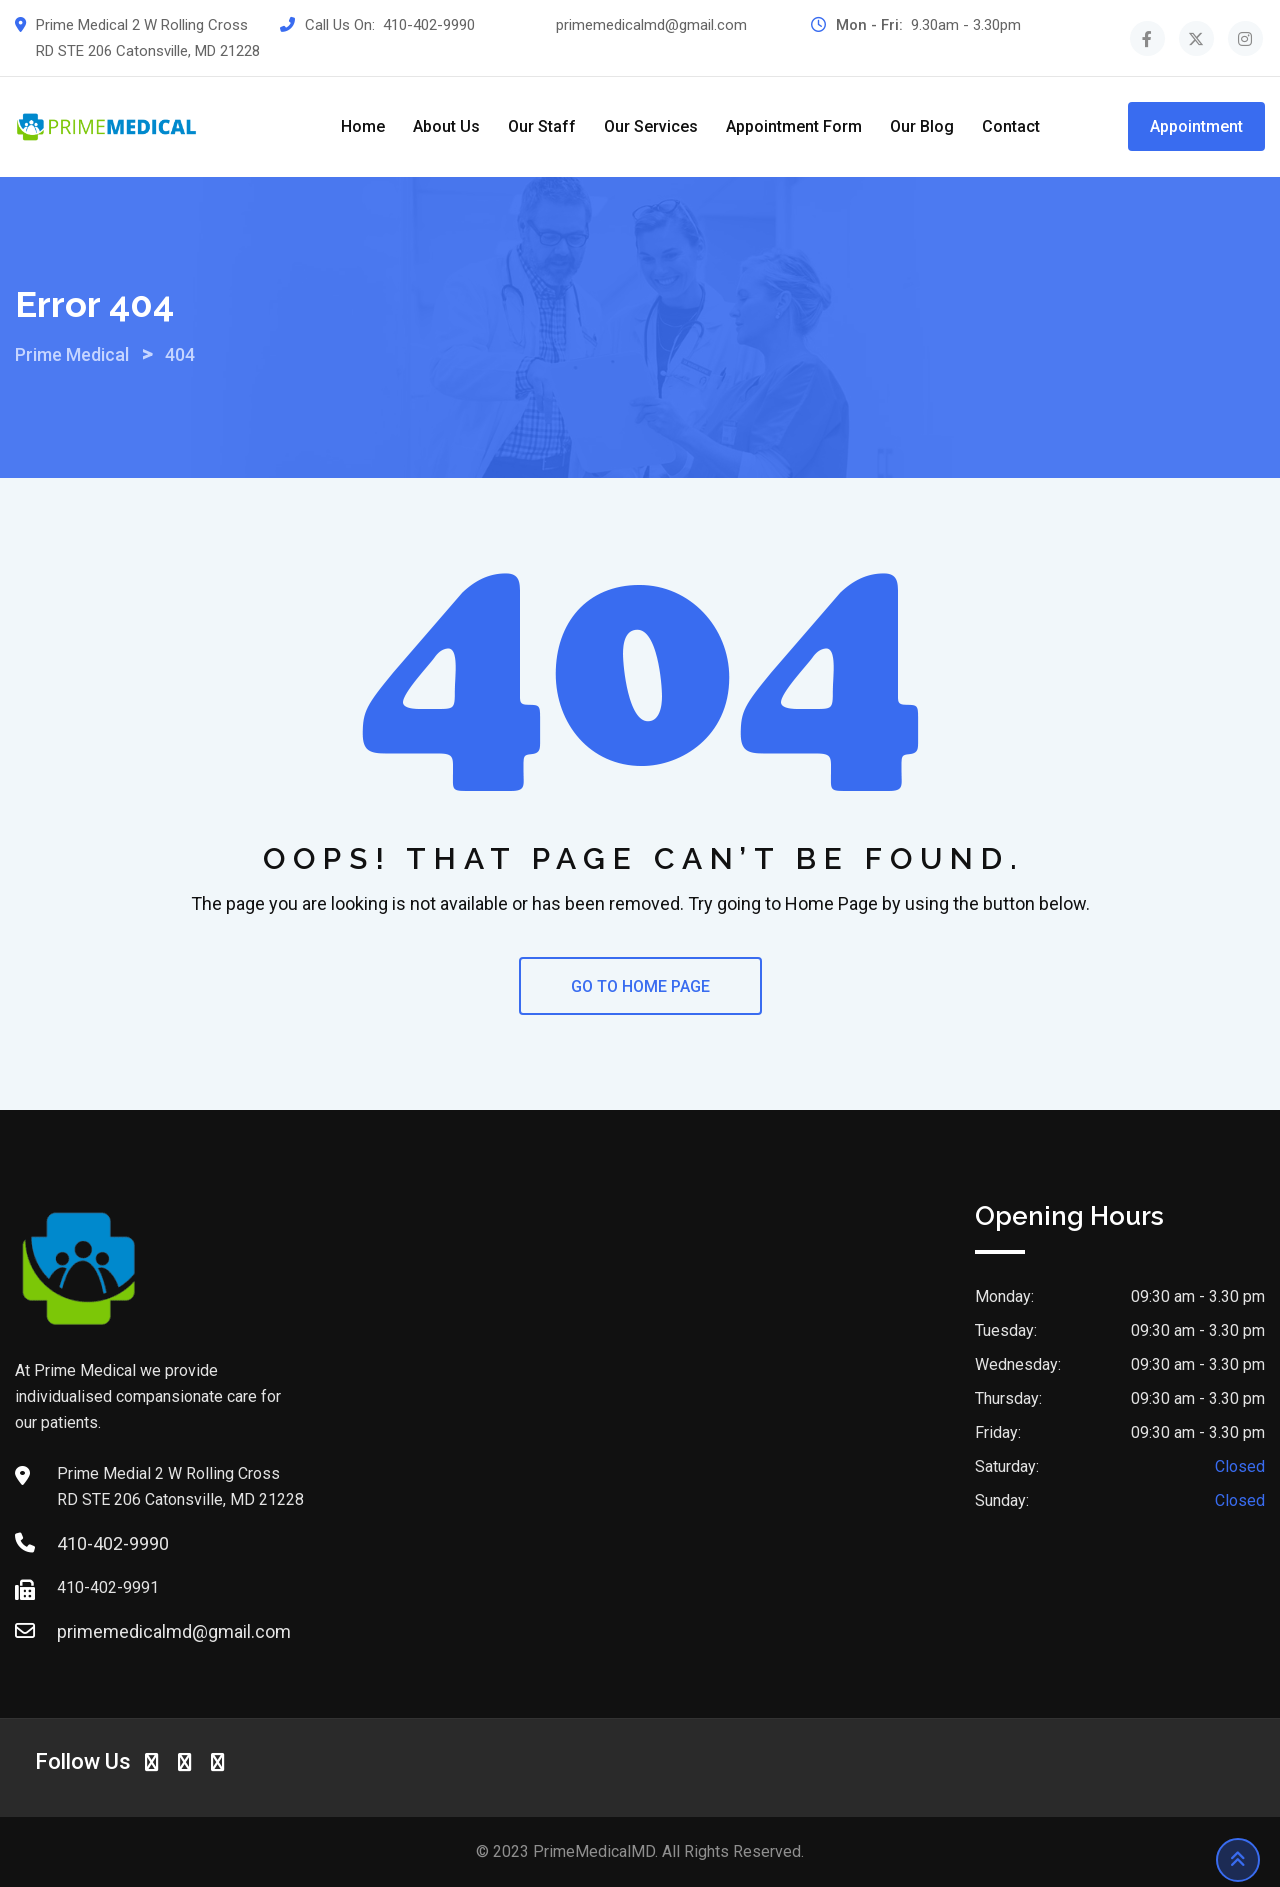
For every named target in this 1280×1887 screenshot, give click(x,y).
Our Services (651, 126)
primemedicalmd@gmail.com (651, 25)
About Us (446, 126)
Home (363, 126)
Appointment (1196, 126)
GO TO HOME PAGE (640, 986)
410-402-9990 (429, 25)
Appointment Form (794, 126)
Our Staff (542, 126)
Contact (1011, 126)
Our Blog (922, 126)
